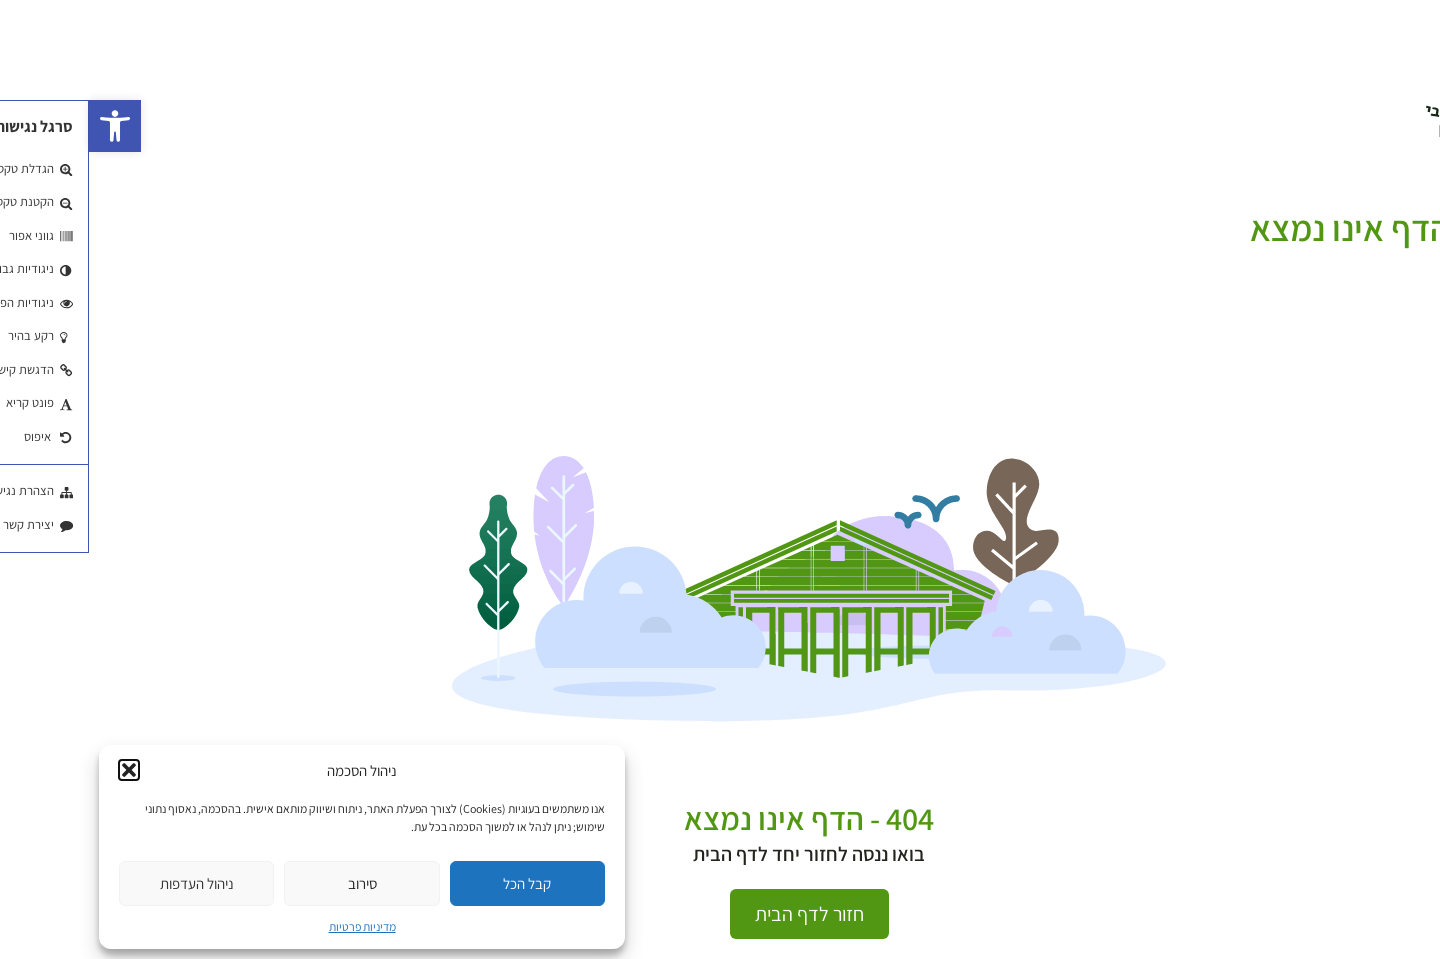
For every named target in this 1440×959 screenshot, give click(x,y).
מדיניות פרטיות (273, 926)
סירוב (273, 883)
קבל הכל (438, 883)
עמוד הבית (1407, 201)
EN (1359, 130)
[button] (26, 126)
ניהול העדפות (108, 883)
